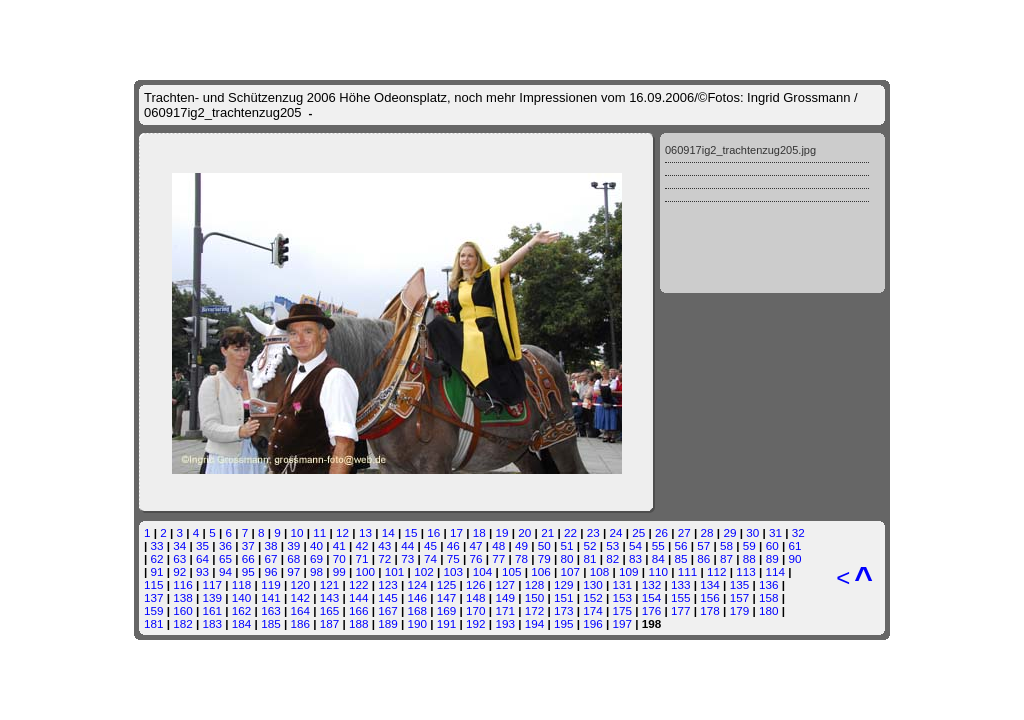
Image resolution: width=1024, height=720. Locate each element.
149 (505, 597)
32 (798, 532)
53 (612, 545)
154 (652, 597)
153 (623, 597)
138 (183, 597)
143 (330, 597)
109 (629, 571)
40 (316, 545)
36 (225, 545)
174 (593, 610)
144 (359, 597)
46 (453, 545)
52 (589, 545)
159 (154, 610)
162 (242, 610)
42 (362, 545)
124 (418, 584)
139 (213, 597)
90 (794, 558)
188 (359, 623)
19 (502, 532)
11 (319, 532)
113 (746, 571)
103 (453, 571)
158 (769, 597)
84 (658, 558)
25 (638, 532)
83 (635, 558)
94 (225, 571)
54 (635, 545)
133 (681, 584)
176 (652, 610)
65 (225, 558)
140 (242, 597)
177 (681, 610)
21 (547, 532)
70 (339, 558)
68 (293, 558)
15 (410, 532)
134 (710, 584)
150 (535, 597)
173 (564, 610)
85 (681, 558)
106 (541, 571)
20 (524, 532)
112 (717, 571)
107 (571, 571)
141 (271, 597)
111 (688, 571)
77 (498, 558)
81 (589, 558)
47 (475, 545)
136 (769, 584)
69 (316, 558)
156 (710, 597)
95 (248, 571)
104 (483, 571)
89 (772, 558)
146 (418, 597)
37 (248, 545)
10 (297, 532)
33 (157, 545)
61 (794, 545)
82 (612, 558)
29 (729, 532)
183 (213, 623)
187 (330, 623)
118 (242, 584)
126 (476, 584)
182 (183, 623)
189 (388, 623)
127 (505, 584)
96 (270, 571)
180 (769, 610)
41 (339, 545)
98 (316, 571)
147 (447, 597)
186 (300, 623)
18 (479, 532)
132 (652, 584)
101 (395, 571)
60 (772, 545)
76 (475, 558)
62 (157, 558)
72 (384, 558)
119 (271, 584)
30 (752, 532)
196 (593, 623)
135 (740, 584)
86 (703, 558)
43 (384, 545)
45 (430, 545)
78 (521, 558)
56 (681, 545)
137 (154, 597)
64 (202, 558)
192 (476, 623)
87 (726, 558)
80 (567, 558)
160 (183, 610)
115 (154, 584)
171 (505, 610)
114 (776, 571)
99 (339, 571)
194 (535, 623)
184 (242, 623)
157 (740, 597)
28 (707, 532)
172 (535, 610)
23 (593, 532)
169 (447, 610)
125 (447, 584)
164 (300, 610)
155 (681, 597)
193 (505, 623)
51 (567, 545)
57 (703, 545)
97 (293, 571)
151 (564, 597)
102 (424, 571)
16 (433, 532)
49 (521, 545)
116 (183, 584)
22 (570, 532)
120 (300, 584)
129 (564, 584)
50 (544, 545)
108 (600, 571)
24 (615, 532)
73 (407, 558)
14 (388, 532)
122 (359, 584)
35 (202, 545)
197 (623, 623)
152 (593, 597)
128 (535, 584)
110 (658, 571)
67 (270, 558)
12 (342, 532)
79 (544, 558)
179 (740, 610)
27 (684, 532)
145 (388, 597)
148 (476, 597)
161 (213, 610)
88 (749, 558)
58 (726, 545)
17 (456, 532)
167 (388, 610)
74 (430, 558)
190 (418, 623)
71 (362, 558)
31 (775, 532)
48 (498, 545)
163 (271, 610)
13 (365, 532)
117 (213, 584)
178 (710, 610)
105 (512, 571)
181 (154, 623)
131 (623, 584)
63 (179, 558)
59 (749, 545)
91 (157, 571)
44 (407, 545)
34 (179, 545)
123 (388, 584)
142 (300, 597)
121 (330, 584)
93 (202, 571)
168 (418, 610)
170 (476, 610)
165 (330, 610)
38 (270, 545)
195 (564, 623)
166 (359, 610)
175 (623, 610)
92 (179, 571)
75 (453, 558)
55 (658, 545)
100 (366, 571)
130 (593, 584)
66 (248, 558)
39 (293, 545)
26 (661, 532)
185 (271, 623)
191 (447, 623)
